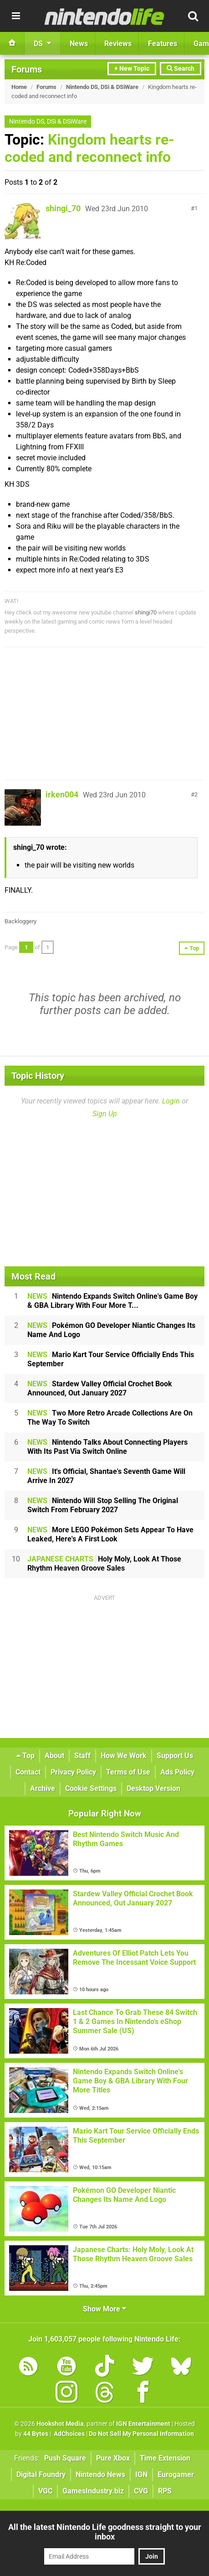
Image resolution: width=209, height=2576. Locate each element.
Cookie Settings (91, 1788)
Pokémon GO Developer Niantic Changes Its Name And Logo (111, 1330)
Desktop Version (153, 1788)
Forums (26, 69)
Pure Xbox (113, 2458)
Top (25, 1755)
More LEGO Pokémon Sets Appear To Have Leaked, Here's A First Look (110, 1534)
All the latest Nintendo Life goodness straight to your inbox (104, 2531)
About (54, 1755)
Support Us (175, 1755)
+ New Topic (131, 69)
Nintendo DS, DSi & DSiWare (102, 86)
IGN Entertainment (143, 2424)
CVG (141, 2491)
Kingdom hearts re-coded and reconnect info (89, 148)
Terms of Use (128, 1772)
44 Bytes (35, 2434)
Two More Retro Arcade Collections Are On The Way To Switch (110, 1417)
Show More (104, 2309)
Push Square (65, 2458)
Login (171, 1101)
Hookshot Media (60, 2424)
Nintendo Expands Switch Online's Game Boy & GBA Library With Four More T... (112, 1301)
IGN (141, 2474)
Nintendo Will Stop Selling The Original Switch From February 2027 (102, 1505)
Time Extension (165, 2458)
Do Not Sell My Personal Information (141, 2434)
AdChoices (68, 2434)
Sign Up (104, 1113)
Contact (28, 1772)
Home (19, 86)
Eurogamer (176, 2474)
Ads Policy (177, 1772)
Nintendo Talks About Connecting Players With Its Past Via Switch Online (107, 1447)
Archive (42, 1788)
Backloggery (20, 921)
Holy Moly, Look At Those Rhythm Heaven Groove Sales (104, 1563)
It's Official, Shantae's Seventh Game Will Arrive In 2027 (106, 1476)
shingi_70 (63, 208)
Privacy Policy (73, 1772)
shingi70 (146, 612)
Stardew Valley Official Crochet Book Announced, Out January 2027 (99, 1388)
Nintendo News (100, 2474)
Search (180, 69)
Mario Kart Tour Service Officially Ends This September (110, 1359)
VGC (45, 2491)
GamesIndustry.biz (93, 2491)
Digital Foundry (41, 2474)
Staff (82, 1755)
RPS (165, 2491)
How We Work (124, 1755)
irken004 (62, 794)
